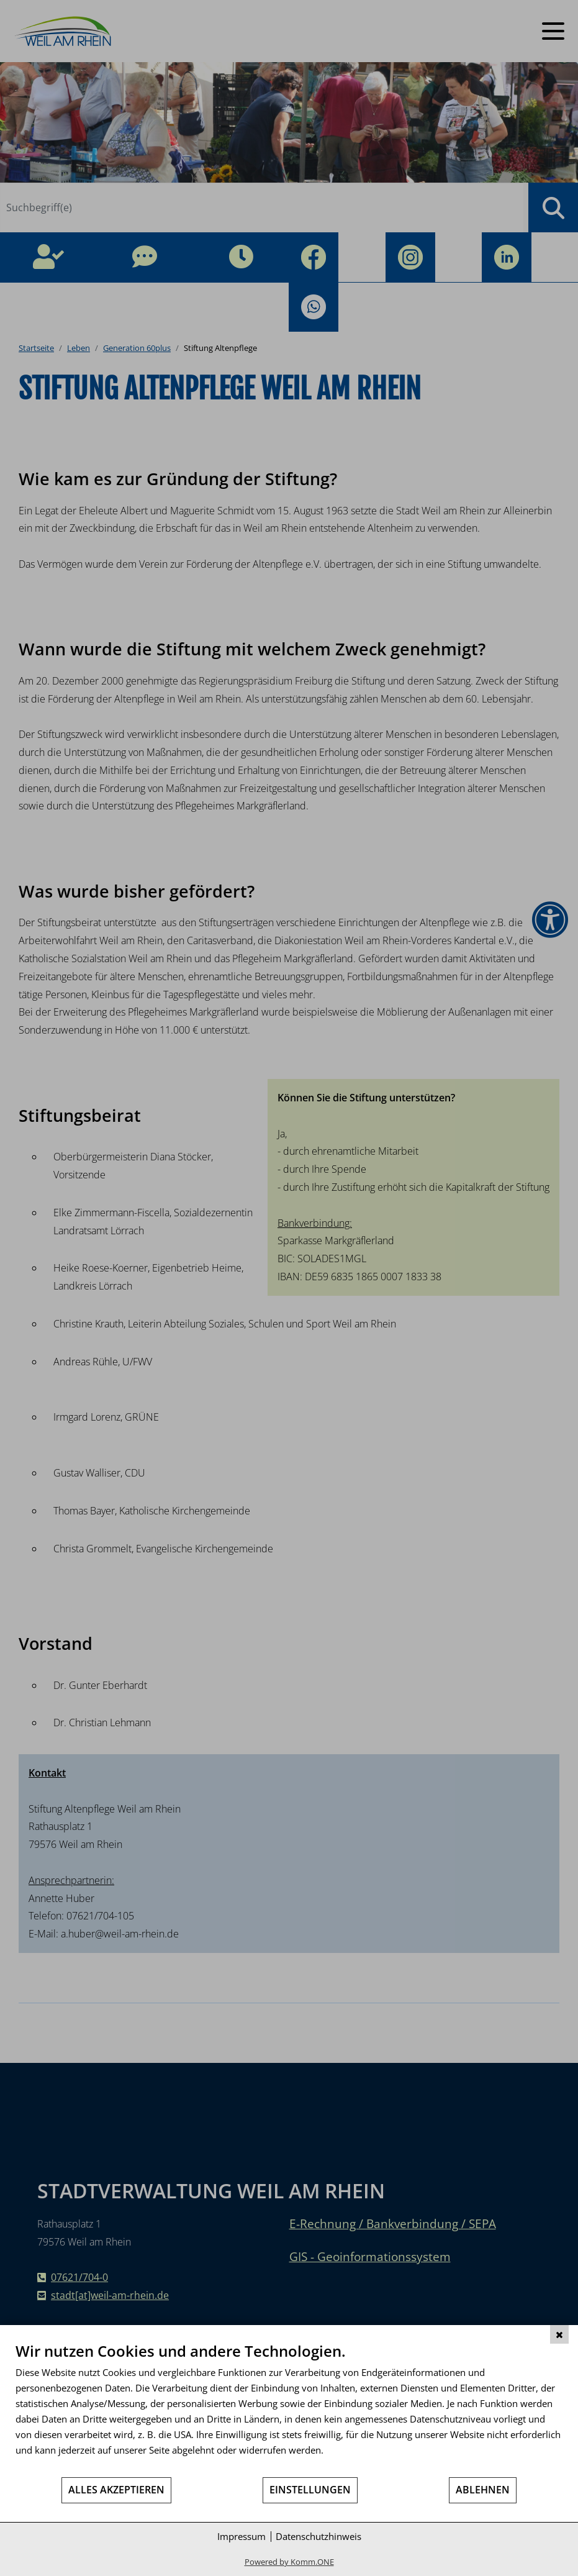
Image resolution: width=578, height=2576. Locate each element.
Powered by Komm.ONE (289, 2561)
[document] (289, 2409)
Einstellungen (310, 2489)
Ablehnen (483, 2489)
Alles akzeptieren (116, 2489)
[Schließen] (559, 2334)
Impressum (241, 2536)
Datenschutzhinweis (318, 2536)
